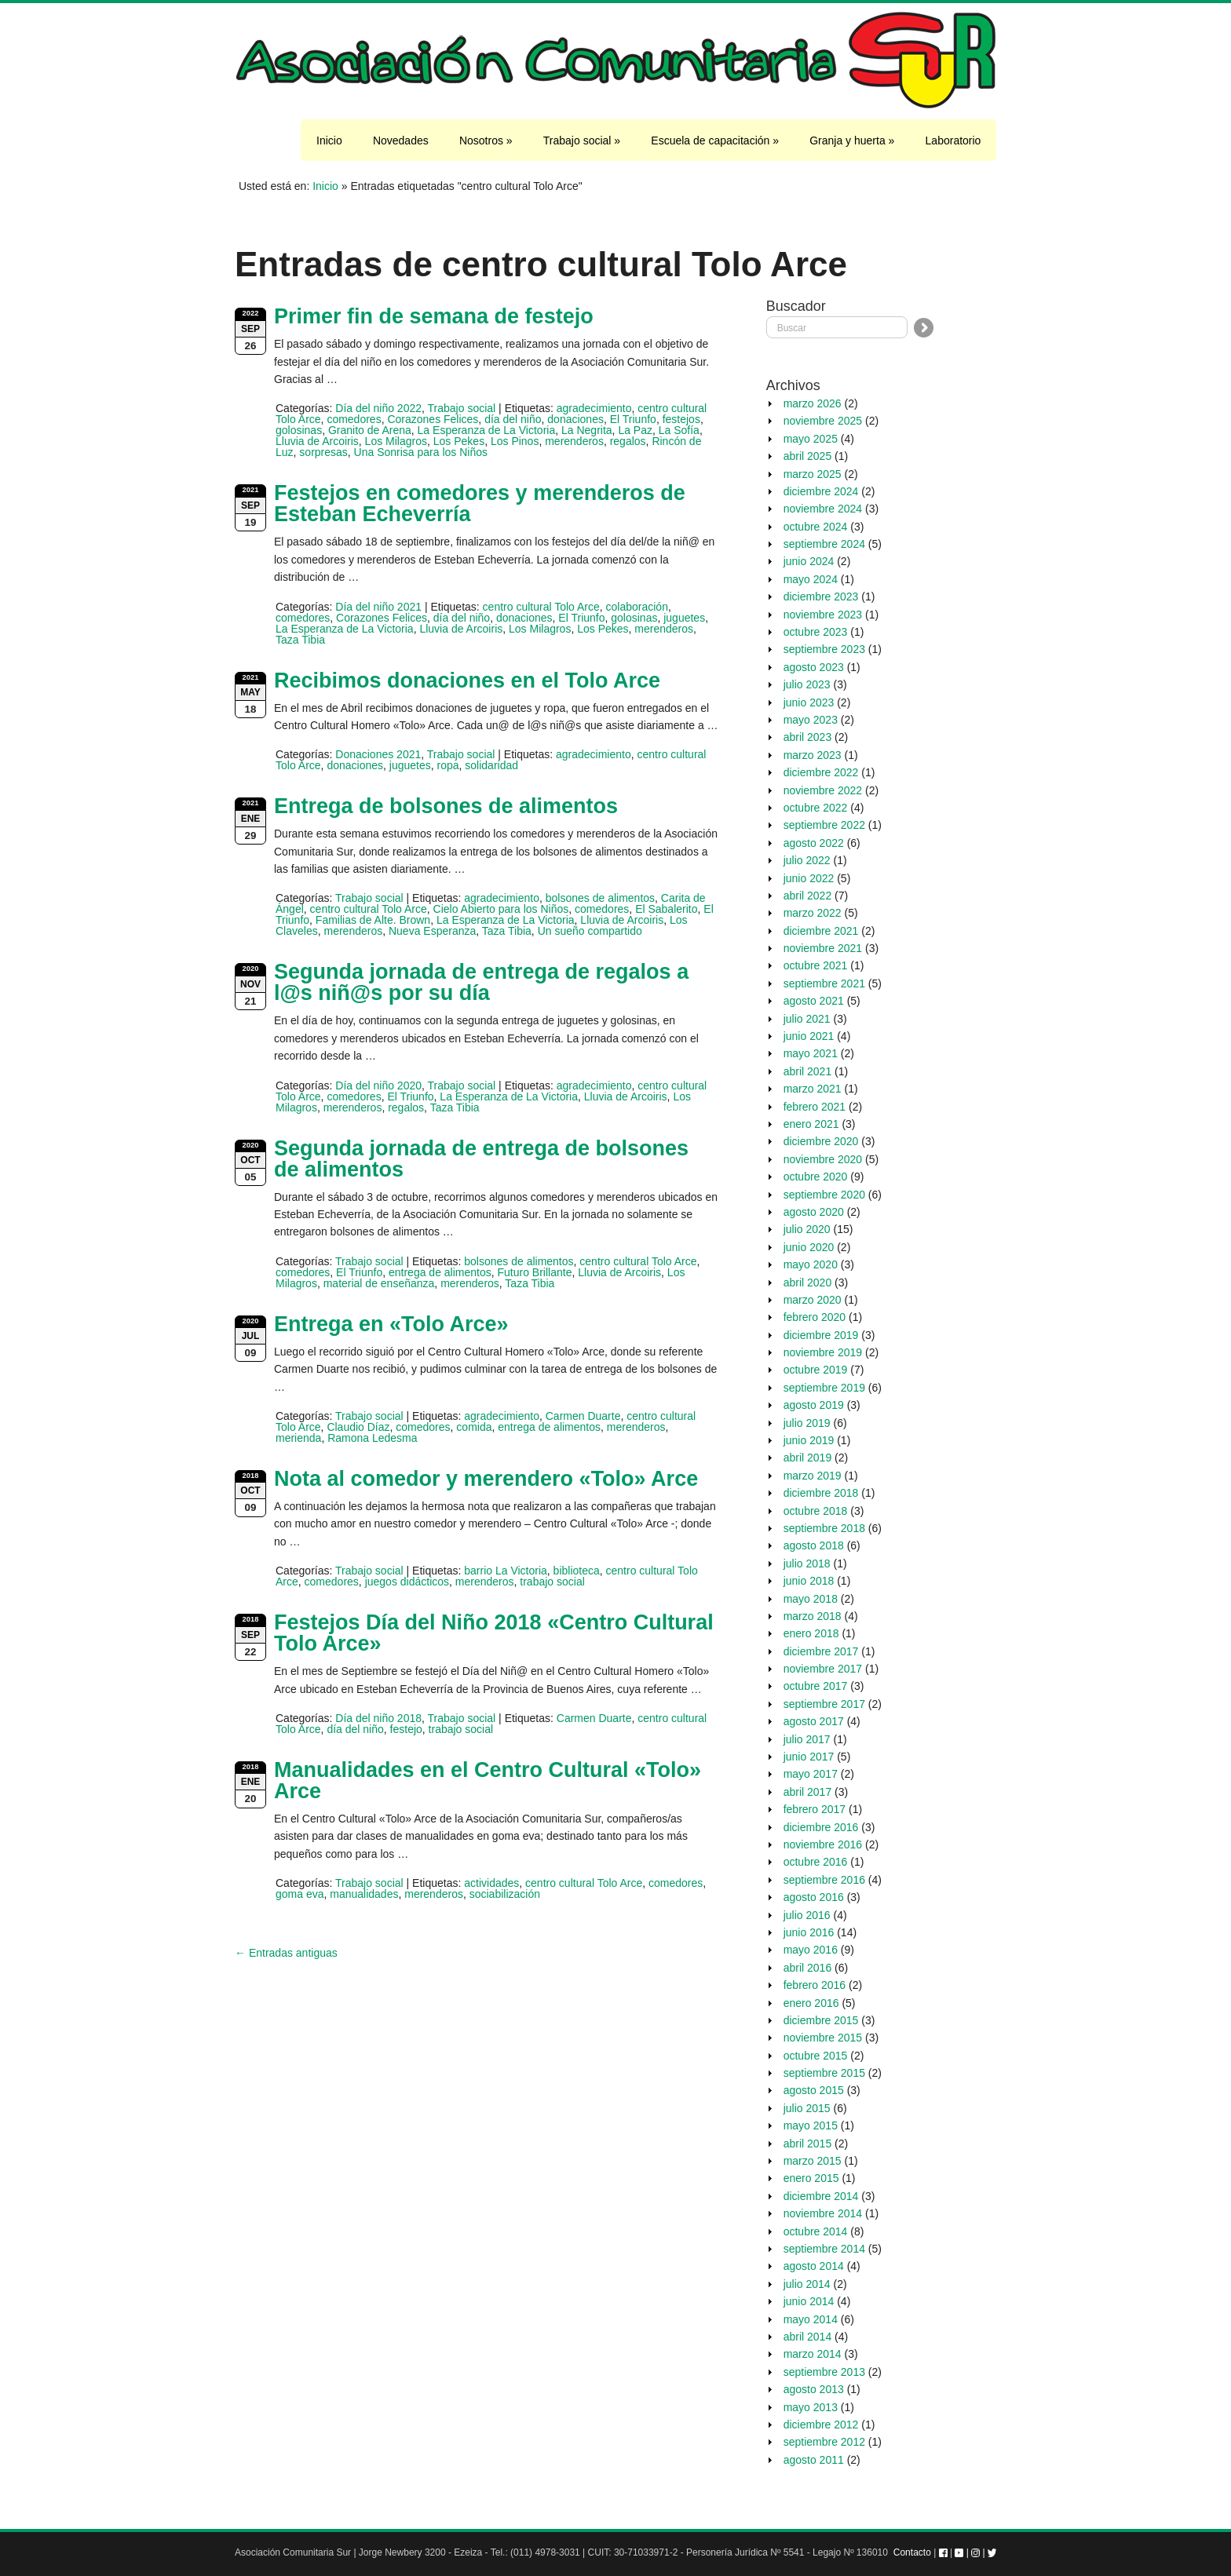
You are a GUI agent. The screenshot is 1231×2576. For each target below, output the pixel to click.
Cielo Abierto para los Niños (501, 909)
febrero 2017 (815, 1809)
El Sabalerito (666, 909)
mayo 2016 (811, 1949)
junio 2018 (809, 1580)
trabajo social (552, 1581)
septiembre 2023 (824, 649)
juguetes (684, 617)
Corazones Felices (432, 419)
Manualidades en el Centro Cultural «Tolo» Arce (487, 1780)
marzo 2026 (813, 403)
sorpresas (323, 452)
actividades (491, 1883)
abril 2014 (808, 2336)
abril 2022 (808, 895)
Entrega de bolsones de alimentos (446, 806)
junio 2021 (809, 1036)
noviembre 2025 (823, 420)
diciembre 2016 (821, 1827)
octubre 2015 (816, 2055)
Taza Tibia (300, 639)
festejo (406, 1729)
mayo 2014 (811, 2319)
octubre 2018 (816, 1511)
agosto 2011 (814, 2460)
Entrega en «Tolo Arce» (391, 1324)
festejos (681, 419)
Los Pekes (458, 441)
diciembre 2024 (821, 491)
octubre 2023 (816, 632)
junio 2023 (809, 702)
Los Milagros (396, 441)
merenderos (574, 441)
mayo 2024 (811, 579)
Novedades (401, 140)
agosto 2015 (814, 2090)
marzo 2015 (813, 2161)
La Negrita (586, 430)
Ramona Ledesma (372, 1438)
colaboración (637, 606)
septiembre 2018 (824, 1528)
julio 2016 (807, 1915)
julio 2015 (807, 2108)
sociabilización (504, 1894)
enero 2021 (811, 1124)
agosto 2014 (814, 2266)
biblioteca (576, 1570)
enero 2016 (811, 2003)
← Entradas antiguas (286, 1952)
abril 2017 (808, 1792)
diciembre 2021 (821, 931)
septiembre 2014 (824, 2248)
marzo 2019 (813, 1475)
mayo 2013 (811, 2407)
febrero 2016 (815, 1985)
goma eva (299, 1894)
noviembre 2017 (823, 1668)
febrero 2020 (815, 1317)
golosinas (299, 430)
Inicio (329, 140)
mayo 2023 (811, 719)
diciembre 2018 (821, 1493)
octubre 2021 (816, 965)
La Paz (635, 430)
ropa (448, 765)
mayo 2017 (811, 1774)
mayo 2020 (811, 1264)
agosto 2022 (814, 843)
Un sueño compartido (590, 931)
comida (473, 1427)
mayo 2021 (811, 1053)
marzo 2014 (813, 2354)
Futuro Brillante (535, 1272)
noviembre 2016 (823, 1844)
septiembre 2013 (824, 2372)
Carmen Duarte (583, 1416)
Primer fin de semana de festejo (434, 316)
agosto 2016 (814, 1897)
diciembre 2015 (821, 2020)
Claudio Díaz (358, 1427)
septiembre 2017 (824, 1704)
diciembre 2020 (821, 1141)
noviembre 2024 (823, 508)
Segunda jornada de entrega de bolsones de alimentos (481, 1159)
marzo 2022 (813, 913)
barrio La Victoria (505, 1570)
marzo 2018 (813, 1616)
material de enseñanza (379, 1283)
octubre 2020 (816, 1176)
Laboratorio (953, 140)
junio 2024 (809, 561)
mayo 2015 (811, 2125)
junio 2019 (809, 1440)
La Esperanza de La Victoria (487, 430)
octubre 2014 (816, 2231)
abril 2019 (808, 1457)
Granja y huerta (851, 140)
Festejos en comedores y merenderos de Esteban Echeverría (479, 503)
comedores (354, 419)
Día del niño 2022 (378, 408)
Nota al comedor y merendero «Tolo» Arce (486, 1479)
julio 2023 (807, 684)
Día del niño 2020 (378, 1085)
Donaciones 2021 (378, 754)
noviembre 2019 (823, 1352)
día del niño (512, 419)
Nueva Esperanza (432, 931)
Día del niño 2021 (378, 606)
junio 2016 (809, 1932)
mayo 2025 (811, 438)
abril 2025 (808, 456)
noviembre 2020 (823, 1159)
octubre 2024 (816, 526)
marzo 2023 (813, 755)
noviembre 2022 (823, 790)
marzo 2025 (813, 474)
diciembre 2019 (821, 1335)
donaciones (575, 419)
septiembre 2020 (824, 1194)
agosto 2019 (814, 1405)
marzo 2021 (813, 1088)
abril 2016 (808, 1967)
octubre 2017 (816, 1686)
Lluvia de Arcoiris (317, 441)
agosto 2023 (814, 667)
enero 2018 (811, 1633)
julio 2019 (807, 1423)
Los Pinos (515, 441)
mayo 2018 (811, 1599)
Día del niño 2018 (378, 1718)
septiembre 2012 (824, 2442)
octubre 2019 (816, 1369)
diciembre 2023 (821, 596)
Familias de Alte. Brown (373, 920)
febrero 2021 (815, 1106)
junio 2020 (809, 1247)
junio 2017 (809, 1756)
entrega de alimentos (440, 1272)
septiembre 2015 (824, 2073)
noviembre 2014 (823, 2213)
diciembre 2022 (821, 772)
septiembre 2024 (824, 544)
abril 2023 (808, 737)
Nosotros (486, 140)
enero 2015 (811, 2178)
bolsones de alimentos (600, 898)
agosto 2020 (814, 1212)
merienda (298, 1438)
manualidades (364, 1894)
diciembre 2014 (821, 2196)
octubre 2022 (816, 807)
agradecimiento (594, 408)
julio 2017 (807, 1739)
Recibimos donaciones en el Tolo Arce (467, 680)
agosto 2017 (814, 1721)
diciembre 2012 (821, 2424)
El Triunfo (633, 419)
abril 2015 (808, 2143)
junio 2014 (809, 2301)
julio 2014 (807, 2284)
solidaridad (491, 765)
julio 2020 (807, 1229)
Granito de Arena (369, 430)
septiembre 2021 (824, 983)
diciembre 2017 (821, 1651)
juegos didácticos (407, 1581)
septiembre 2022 (824, 825)
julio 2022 (807, 860)
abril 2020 (808, 1282)
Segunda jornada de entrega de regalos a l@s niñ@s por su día (481, 982)
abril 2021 (808, 1071)
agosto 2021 (814, 1000)
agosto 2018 (814, 1545)
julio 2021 (807, 1019)
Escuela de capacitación (715, 140)
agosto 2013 (814, 2389)
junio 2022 (809, 878)
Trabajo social (581, 140)
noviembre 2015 (823, 2037)
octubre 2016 (816, 1861)
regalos (628, 441)
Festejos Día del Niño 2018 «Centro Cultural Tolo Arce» (494, 1633)
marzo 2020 (813, 1299)
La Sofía (679, 430)
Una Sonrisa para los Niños (421, 452)
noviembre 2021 (823, 948)
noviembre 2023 (823, 614)
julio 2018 (807, 1563)
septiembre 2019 (824, 1387)
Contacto (912, 2552)
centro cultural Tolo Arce (541, 606)
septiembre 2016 (824, 1880)
